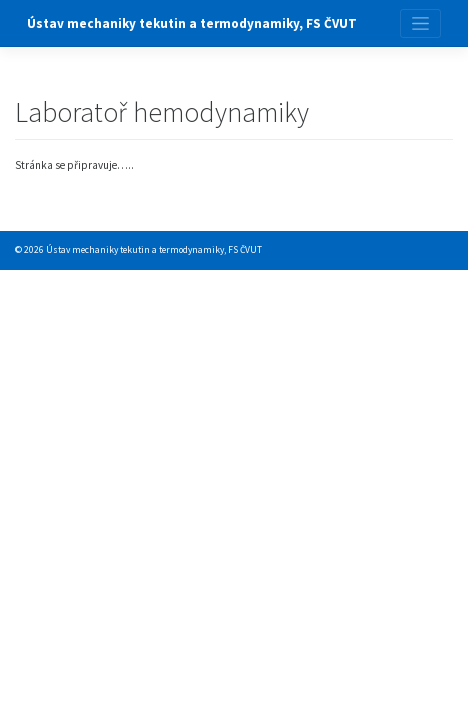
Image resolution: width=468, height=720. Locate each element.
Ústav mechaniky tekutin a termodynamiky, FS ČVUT (192, 23)
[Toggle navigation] (420, 23)
